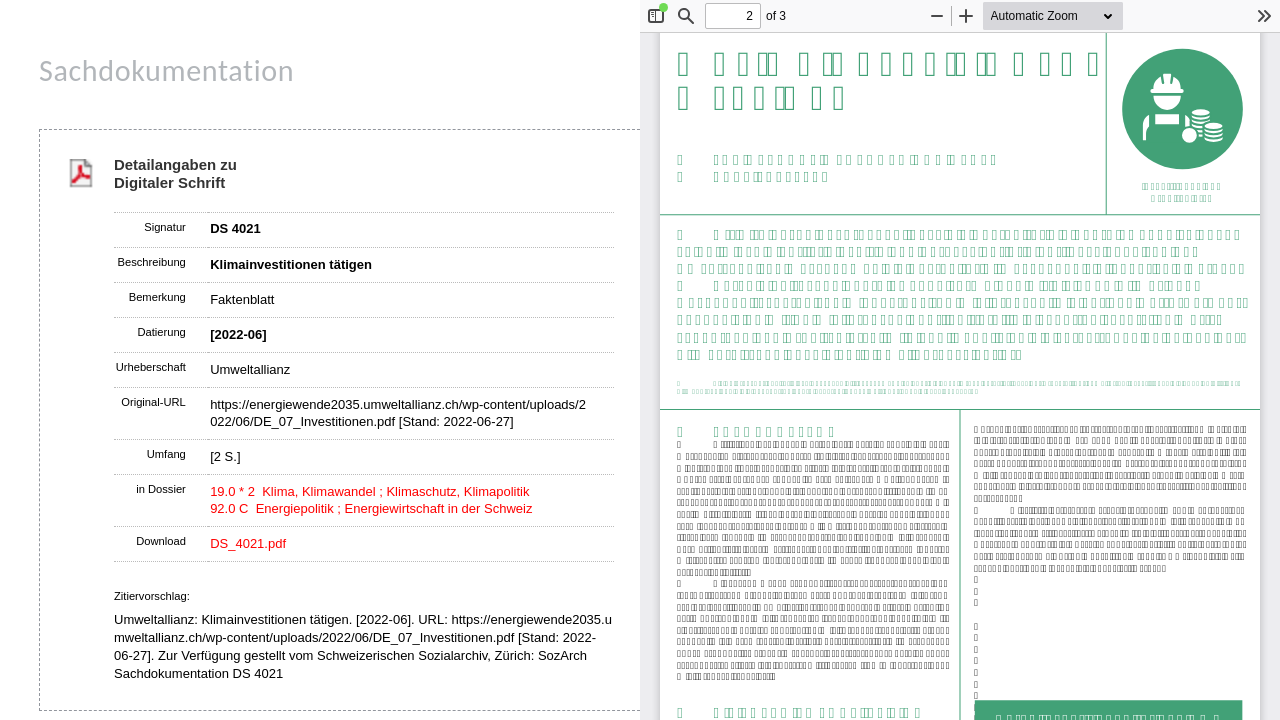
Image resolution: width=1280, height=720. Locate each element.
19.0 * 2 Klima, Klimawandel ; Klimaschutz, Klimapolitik (369, 491)
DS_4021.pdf (248, 543)
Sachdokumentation (166, 70)
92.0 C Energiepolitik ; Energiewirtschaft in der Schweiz (371, 508)
